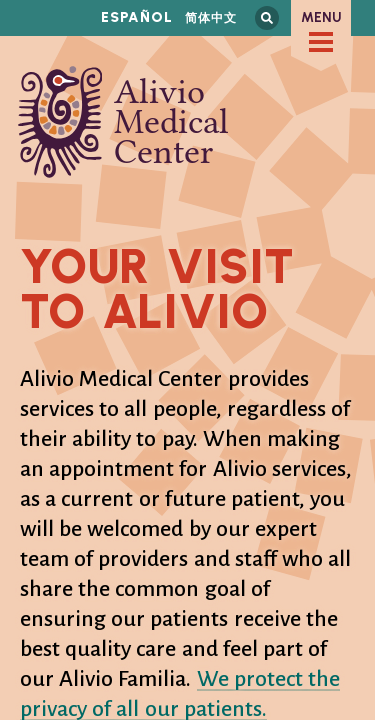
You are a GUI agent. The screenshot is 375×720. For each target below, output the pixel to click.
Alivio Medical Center (123, 122)
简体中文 (211, 17)
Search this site (267, 18)
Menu (321, 17)
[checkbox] (321, 42)
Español (137, 17)
